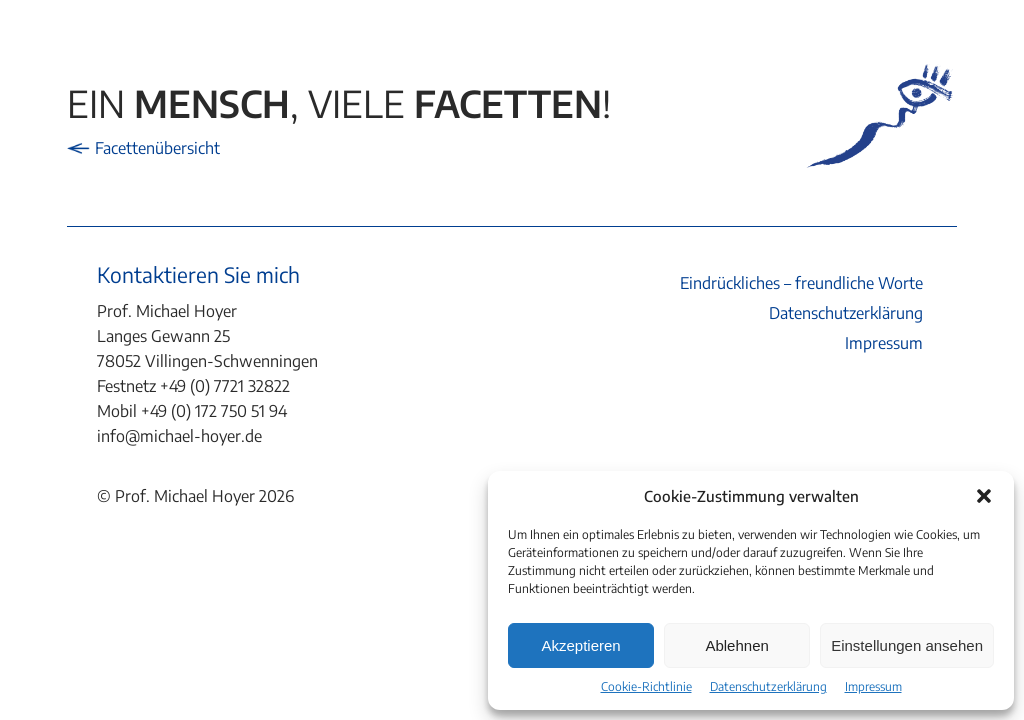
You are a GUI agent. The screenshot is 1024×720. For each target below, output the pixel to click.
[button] (984, 496)
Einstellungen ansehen (907, 645)
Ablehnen (736, 645)
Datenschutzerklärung (768, 686)
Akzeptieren (580, 645)
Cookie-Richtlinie (646, 686)
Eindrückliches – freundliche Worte (801, 283)
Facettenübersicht (143, 148)
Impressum (873, 686)
